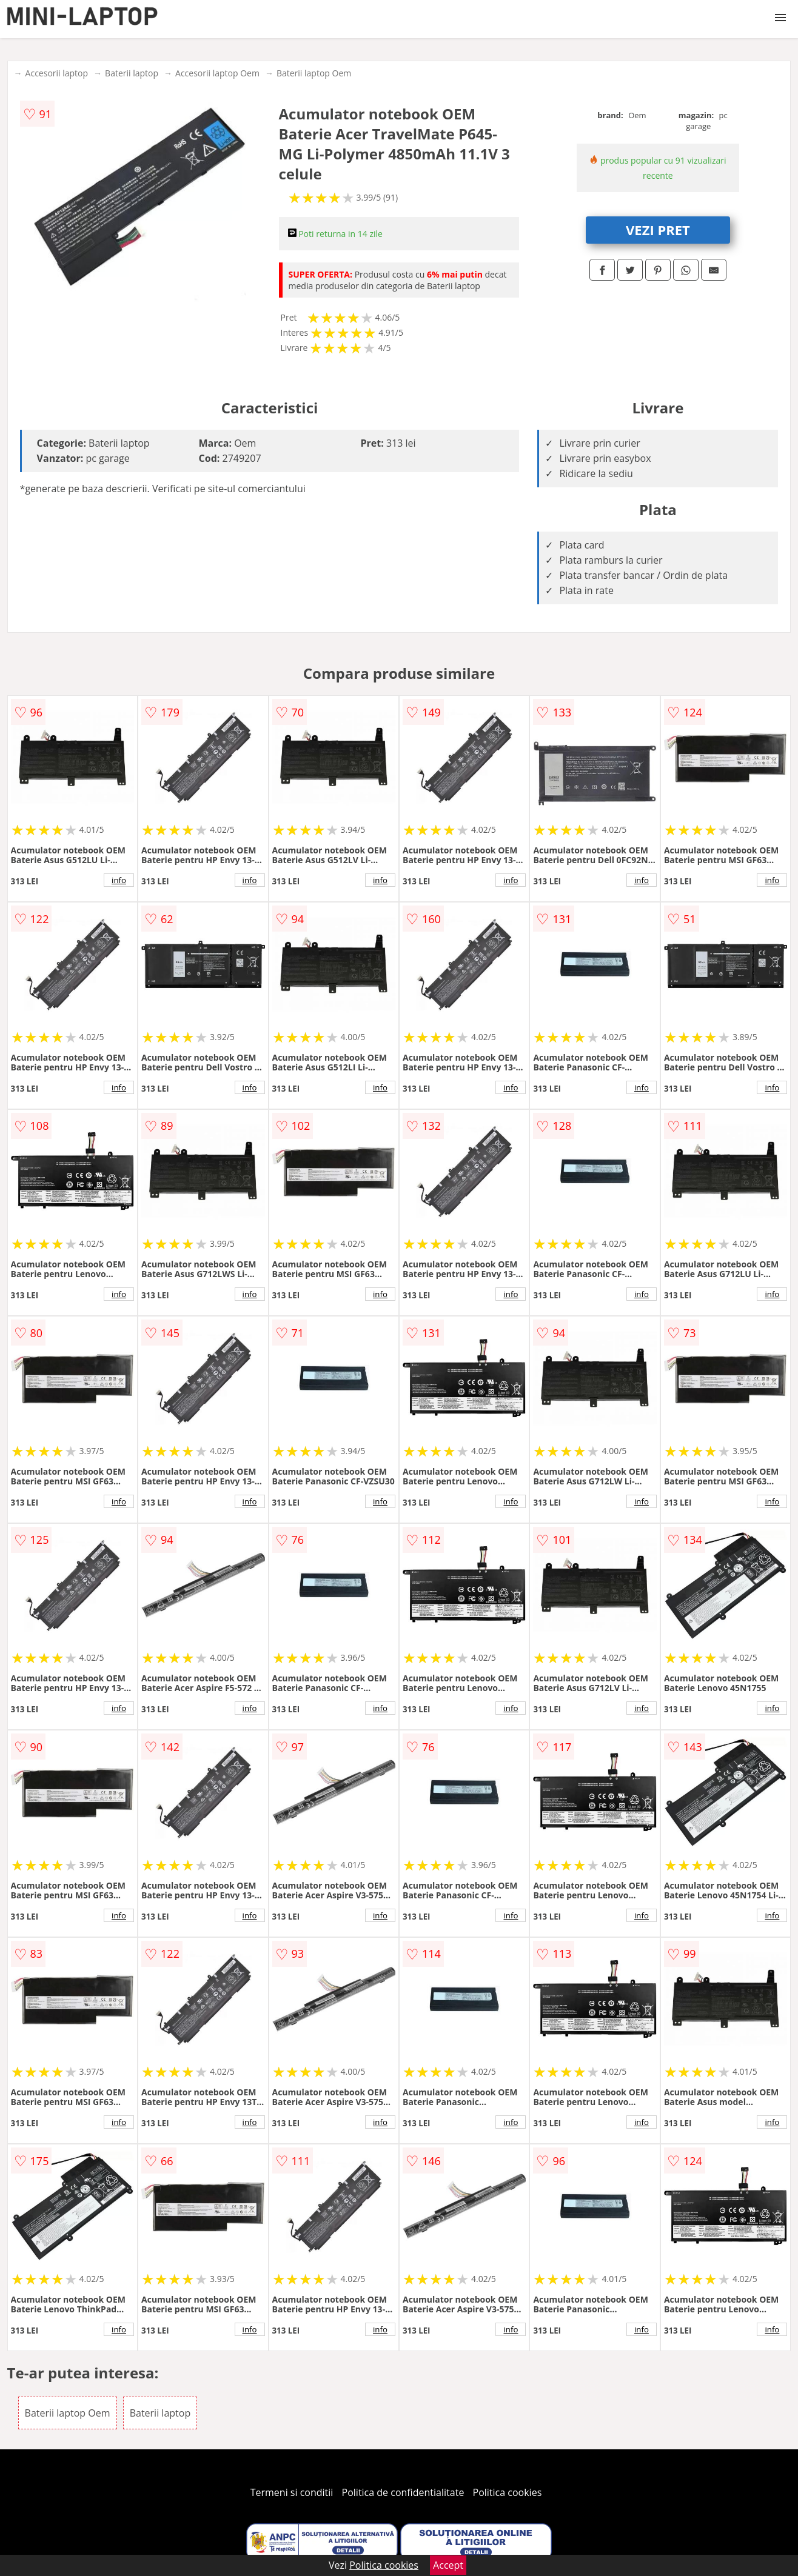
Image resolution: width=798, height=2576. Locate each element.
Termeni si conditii (292, 2492)
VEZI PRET (658, 230)
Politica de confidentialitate (403, 2492)
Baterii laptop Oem (314, 73)
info (119, 880)
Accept (448, 2565)
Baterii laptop (131, 73)
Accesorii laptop (57, 73)
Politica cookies (507, 2492)
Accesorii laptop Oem (217, 73)
